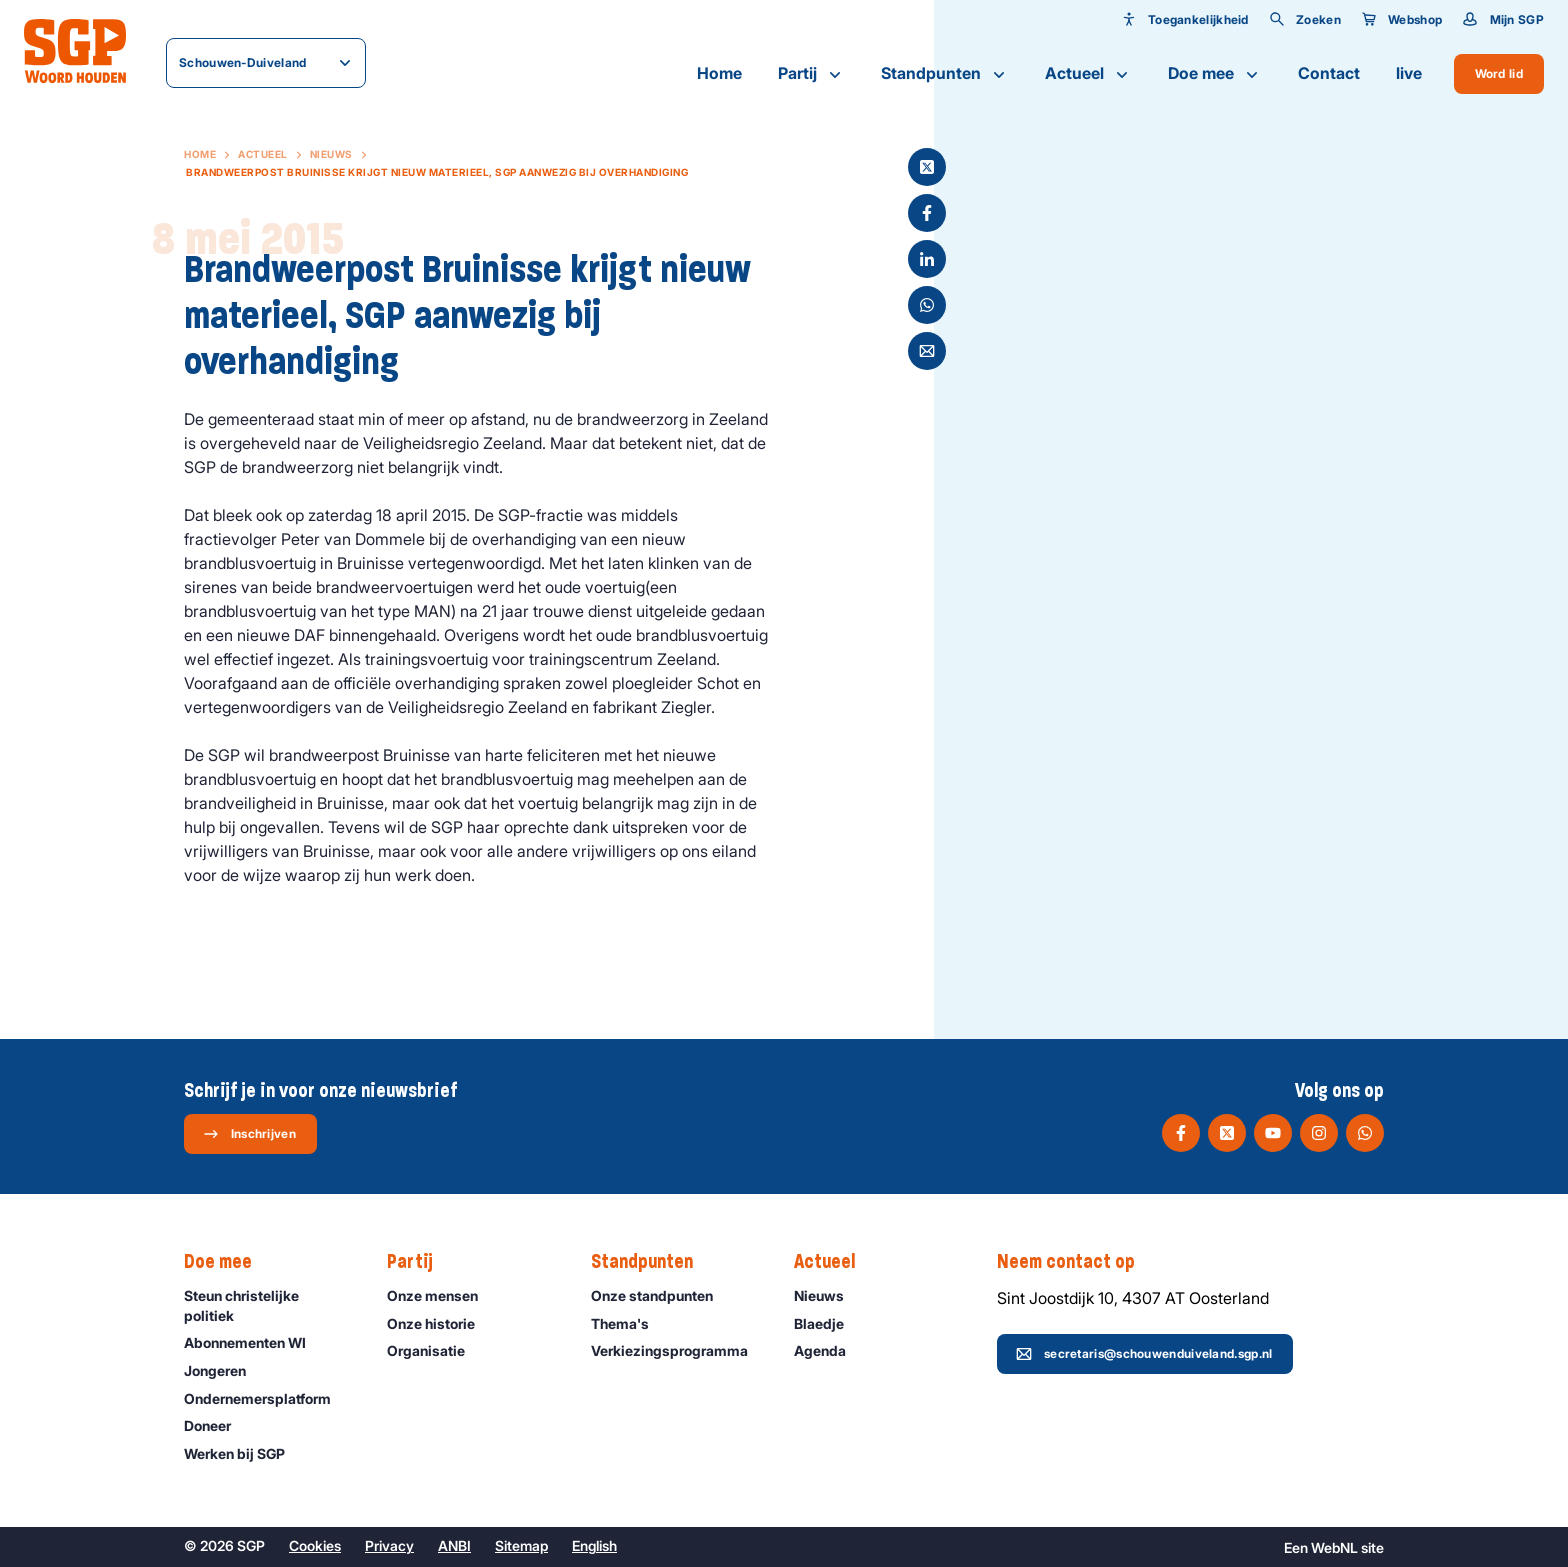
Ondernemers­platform (266, 1398)
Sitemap (521, 1545)
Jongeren (224, 1370)
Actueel (1088, 74)
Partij (811, 74)
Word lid (1499, 73)
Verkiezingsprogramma (676, 1350)
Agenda (829, 1350)
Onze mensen (441, 1295)
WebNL (1334, 1547)
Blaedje (828, 1323)
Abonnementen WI (254, 1342)
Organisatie (435, 1350)
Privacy (389, 1545)
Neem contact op (1076, 1262)
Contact (1329, 73)
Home (719, 73)
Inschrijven (249, 1134)
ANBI (454, 1545)
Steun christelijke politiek (269, 1305)
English (594, 1545)
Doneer (216, 1425)
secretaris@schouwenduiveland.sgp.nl (1144, 1354)
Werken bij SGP (243, 1453)
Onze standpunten (661, 1295)
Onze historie (440, 1323)
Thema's (629, 1323)
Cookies (315, 1545)
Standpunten (945, 74)
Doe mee (1215, 74)
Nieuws (331, 154)
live (1409, 73)
